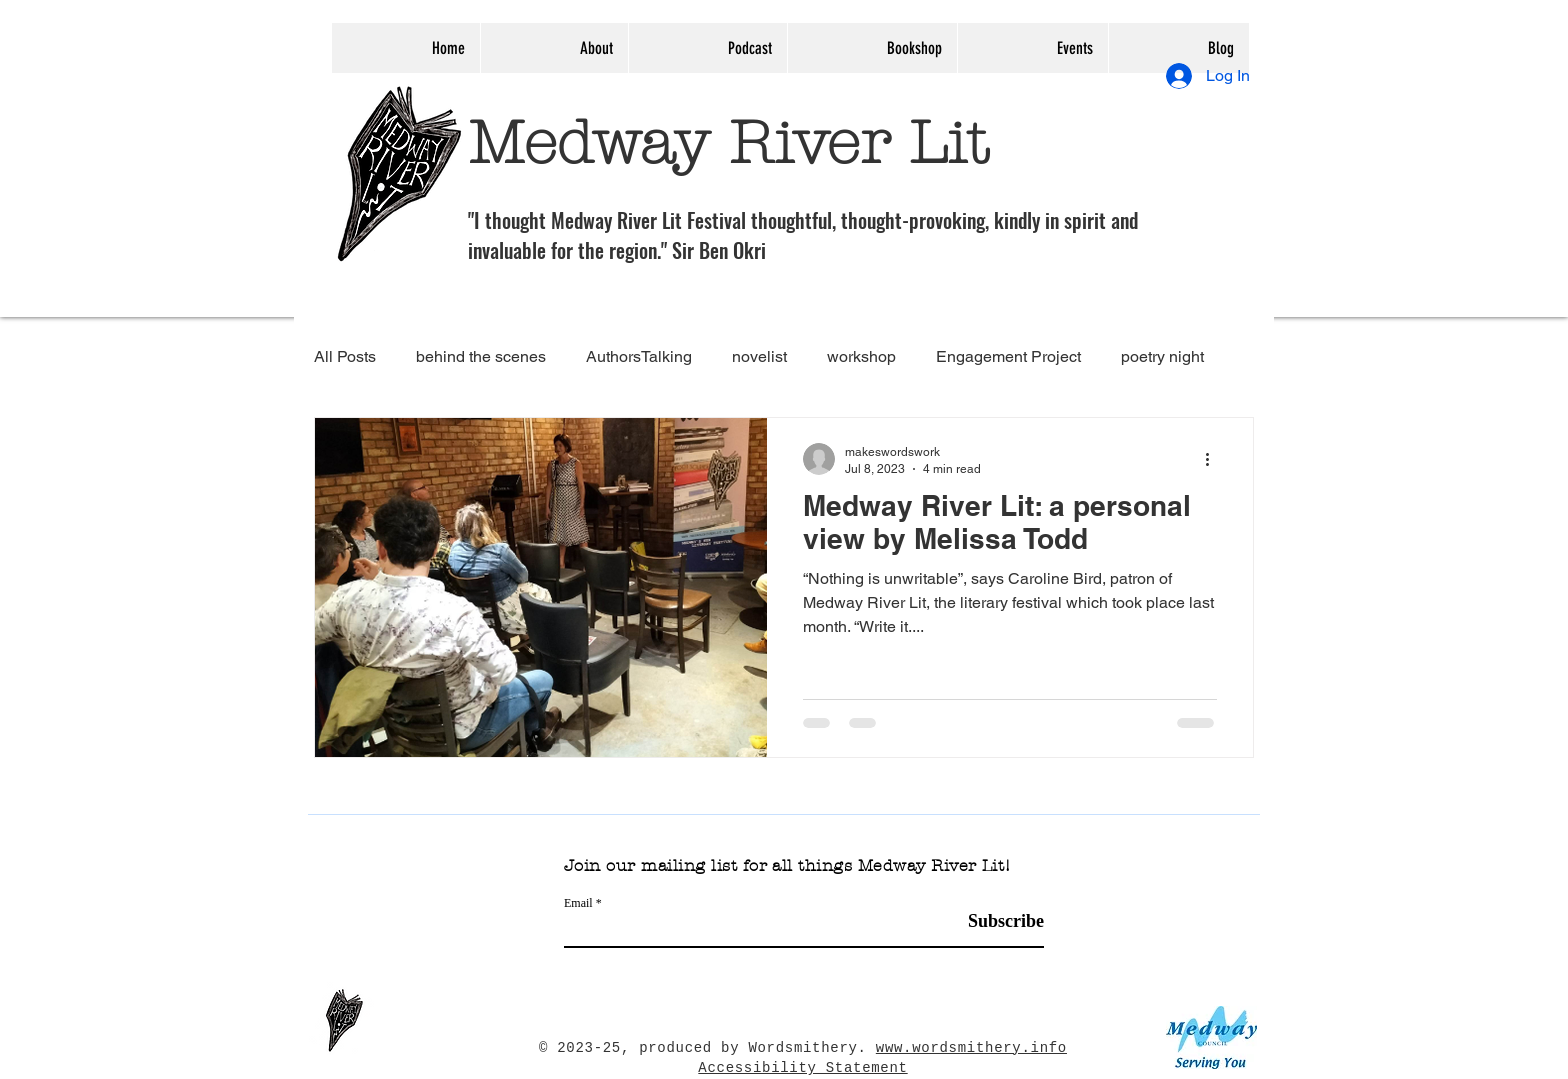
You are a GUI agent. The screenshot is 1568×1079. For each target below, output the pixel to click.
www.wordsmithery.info (971, 1048)
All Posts (345, 356)
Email (578, 903)
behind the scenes (481, 356)
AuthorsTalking (639, 356)
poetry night (1162, 356)
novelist (759, 356)
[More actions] (1214, 459)
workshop (861, 356)
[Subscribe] (993, 921)
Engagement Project (1008, 356)
